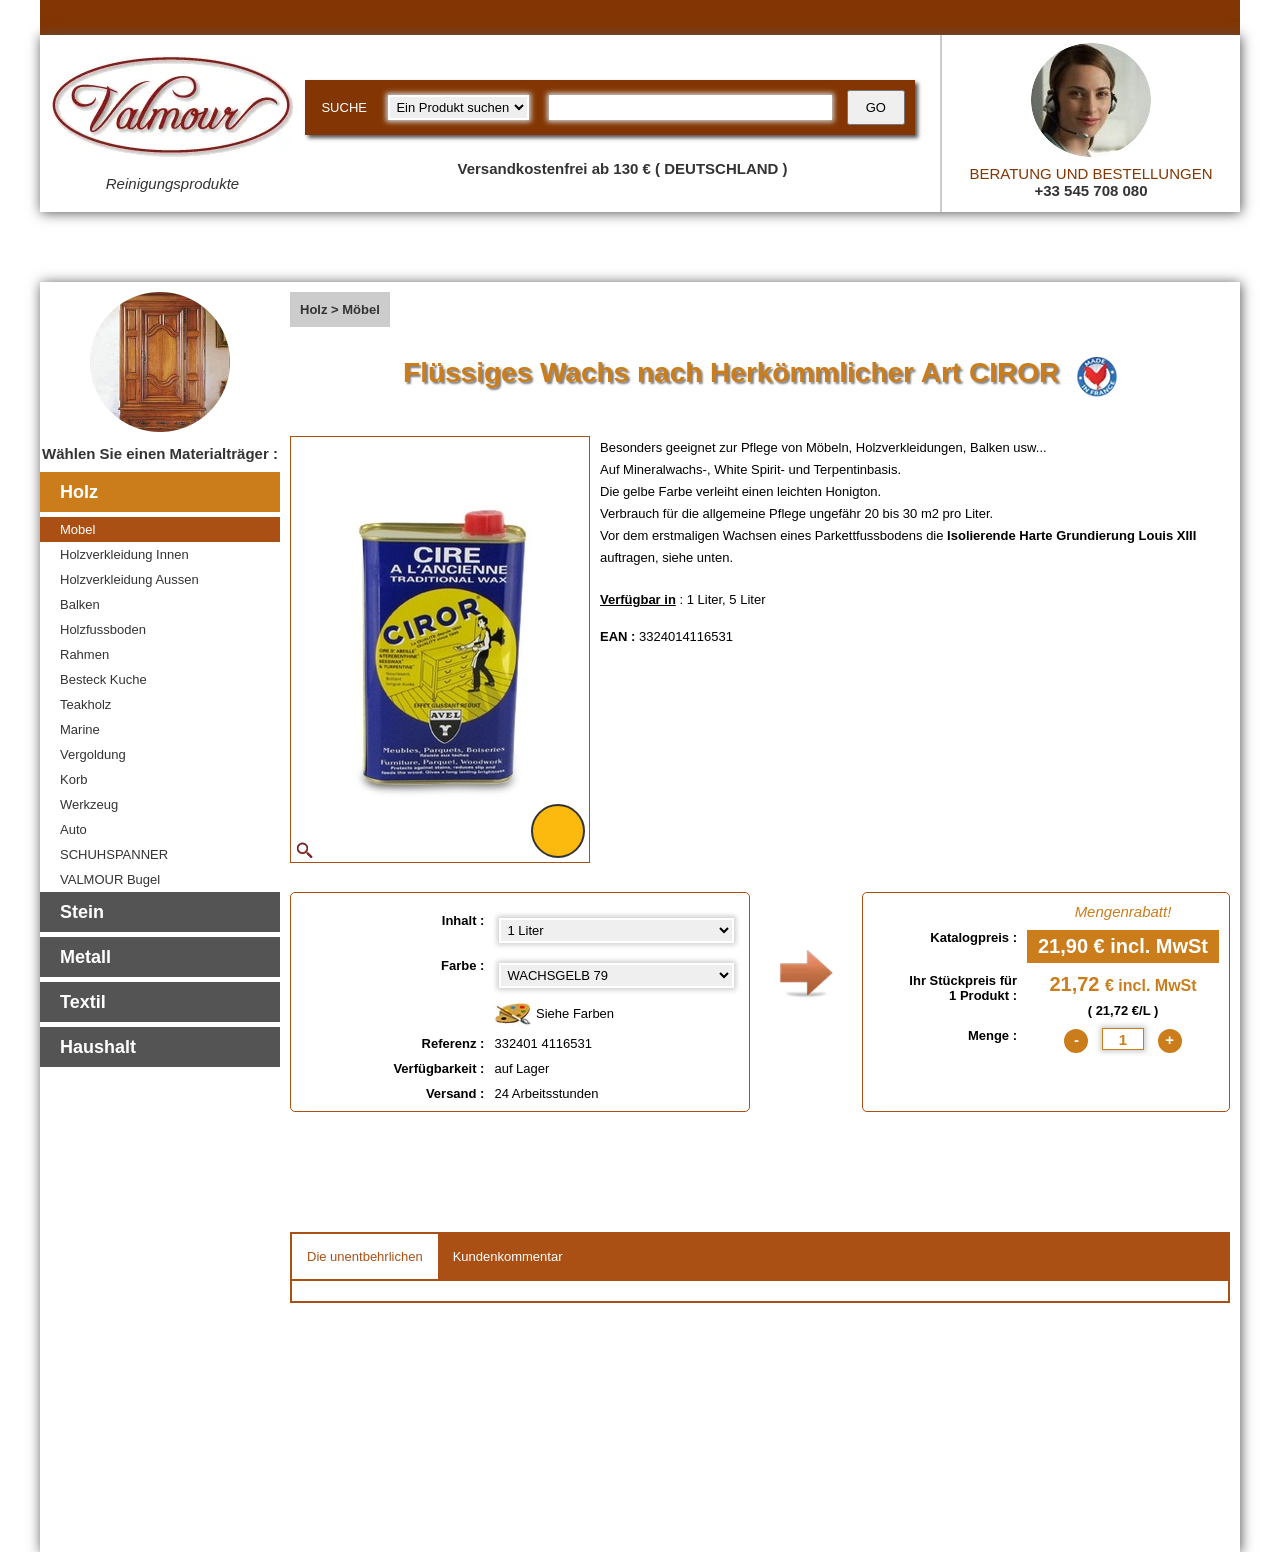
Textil (83, 1002)
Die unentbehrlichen (365, 1256)
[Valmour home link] (172, 110)
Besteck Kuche (103, 679)
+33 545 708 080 (1090, 190)
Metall (85, 957)
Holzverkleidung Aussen (129, 579)
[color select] (616, 975)
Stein (82, 912)
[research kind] (458, 107)
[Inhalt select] (616, 930)
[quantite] (1123, 1039)
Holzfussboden (103, 629)
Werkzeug (89, 804)
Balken (80, 604)
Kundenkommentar (508, 1256)
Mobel (77, 529)
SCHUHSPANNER (114, 854)
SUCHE (344, 107)
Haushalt (98, 1047)
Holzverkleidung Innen (124, 554)
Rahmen (84, 654)
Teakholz (85, 704)
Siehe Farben (554, 1014)
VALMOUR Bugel (110, 879)
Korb (73, 779)
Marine (80, 729)
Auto (73, 829)
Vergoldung (93, 754)
